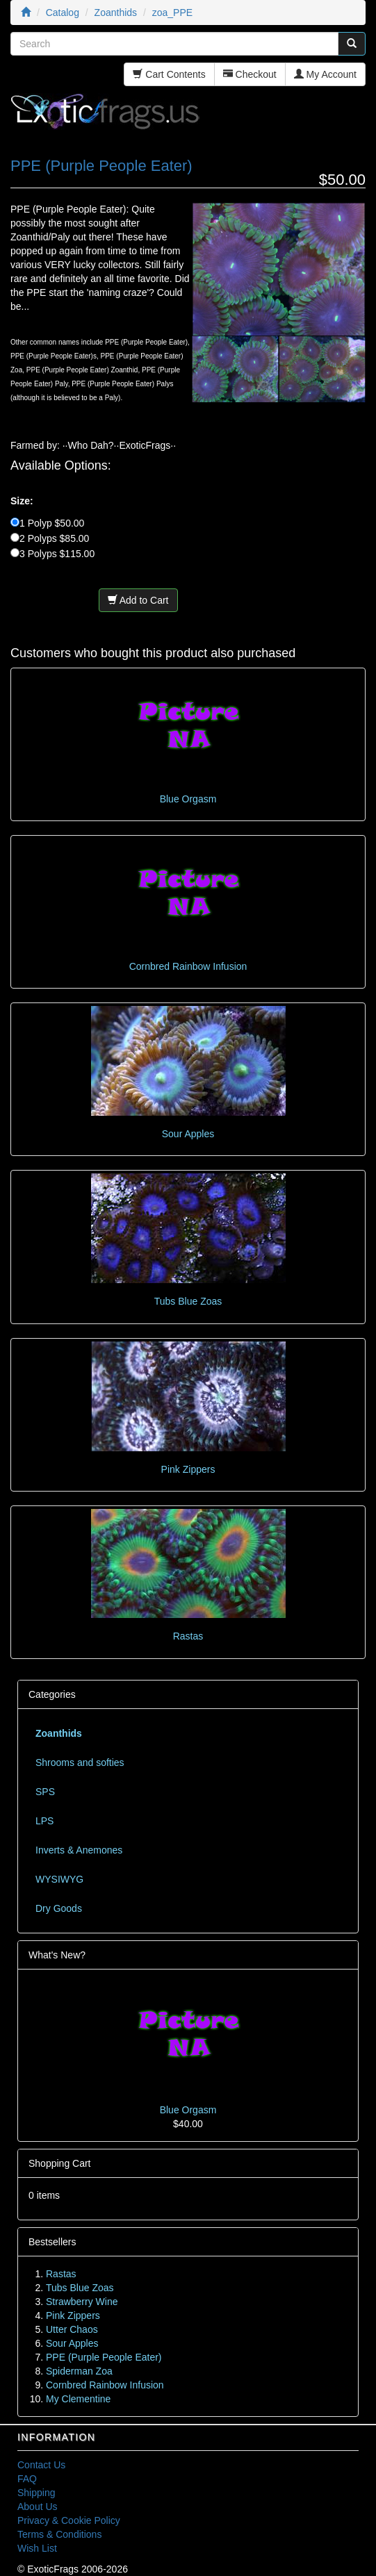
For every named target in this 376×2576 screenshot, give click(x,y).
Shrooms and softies (79, 1762)
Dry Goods (58, 1908)
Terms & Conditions (59, 2534)
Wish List (37, 2548)
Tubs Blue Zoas (188, 1301)
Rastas (188, 1636)
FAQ (27, 2478)
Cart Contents (169, 74)
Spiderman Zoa (79, 2371)
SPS (45, 1791)
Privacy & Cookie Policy (68, 2520)
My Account (325, 74)
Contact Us (41, 2464)
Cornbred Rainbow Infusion (188, 966)
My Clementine (78, 2398)
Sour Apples (188, 1133)
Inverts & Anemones (78, 1850)
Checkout (250, 74)
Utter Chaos (72, 2329)
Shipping (36, 2492)
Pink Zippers (188, 1469)
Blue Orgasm (188, 798)
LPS (44, 1820)
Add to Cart (138, 600)
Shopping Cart (59, 2163)
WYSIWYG (59, 1879)
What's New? (56, 1954)
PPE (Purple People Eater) (104, 2357)
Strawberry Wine (81, 2301)
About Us (37, 2506)
